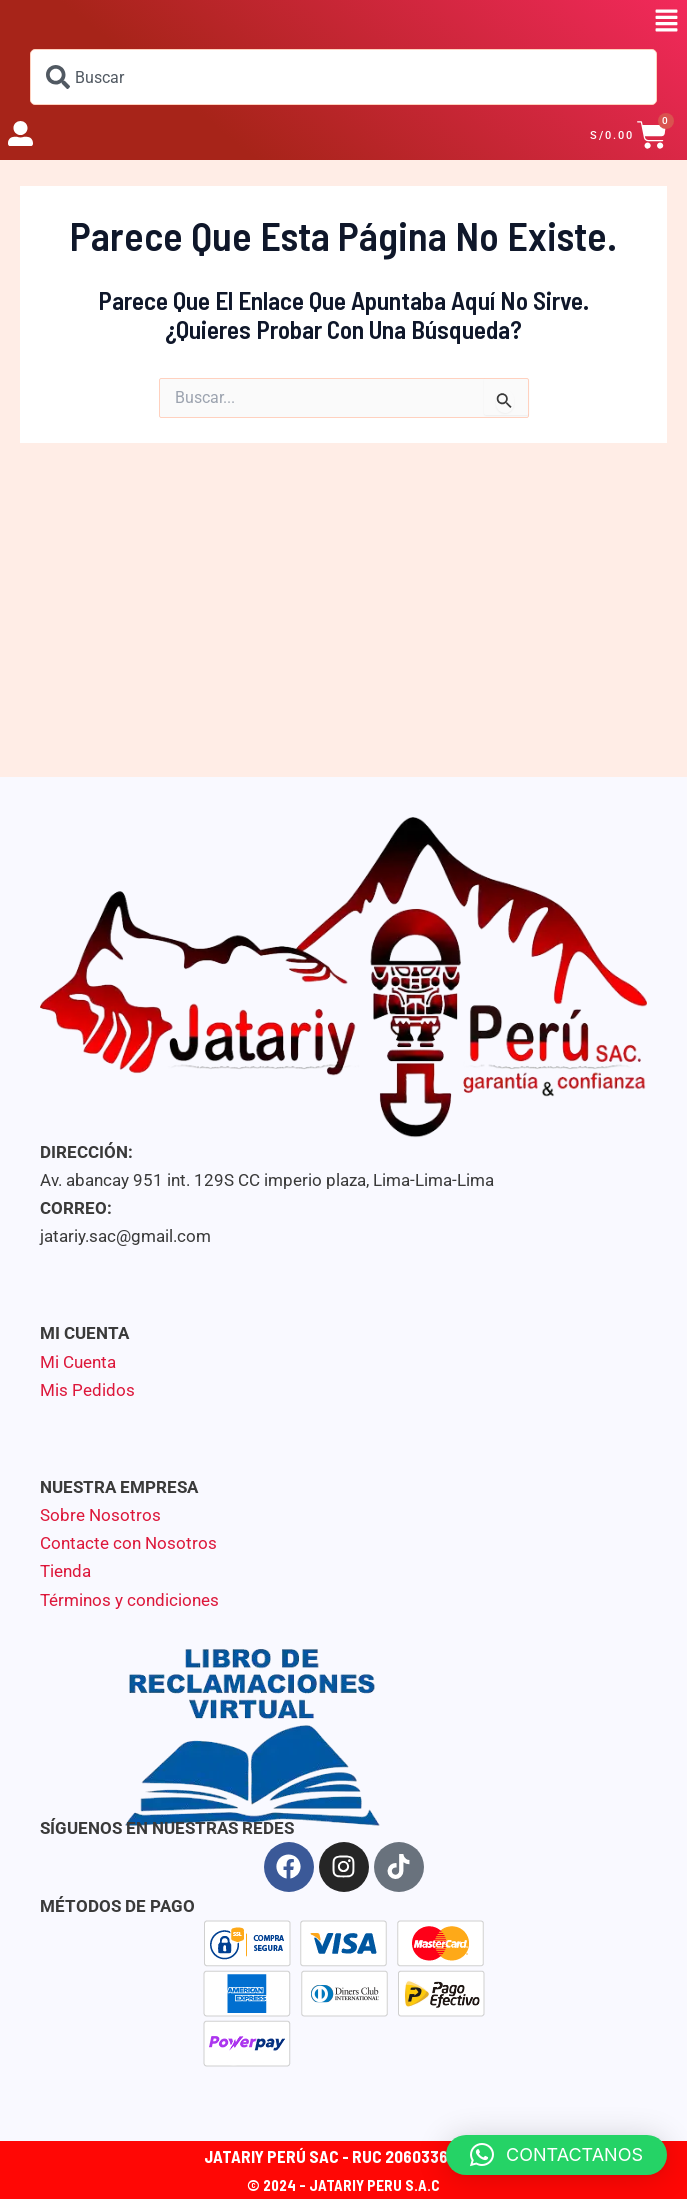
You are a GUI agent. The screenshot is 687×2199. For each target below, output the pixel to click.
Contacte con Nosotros (128, 1543)
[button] (667, 22)
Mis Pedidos (87, 1390)
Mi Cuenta (78, 1362)
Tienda (65, 1571)
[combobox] (343, 77)
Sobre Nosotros (100, 1515)
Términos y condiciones (129, 1600)
